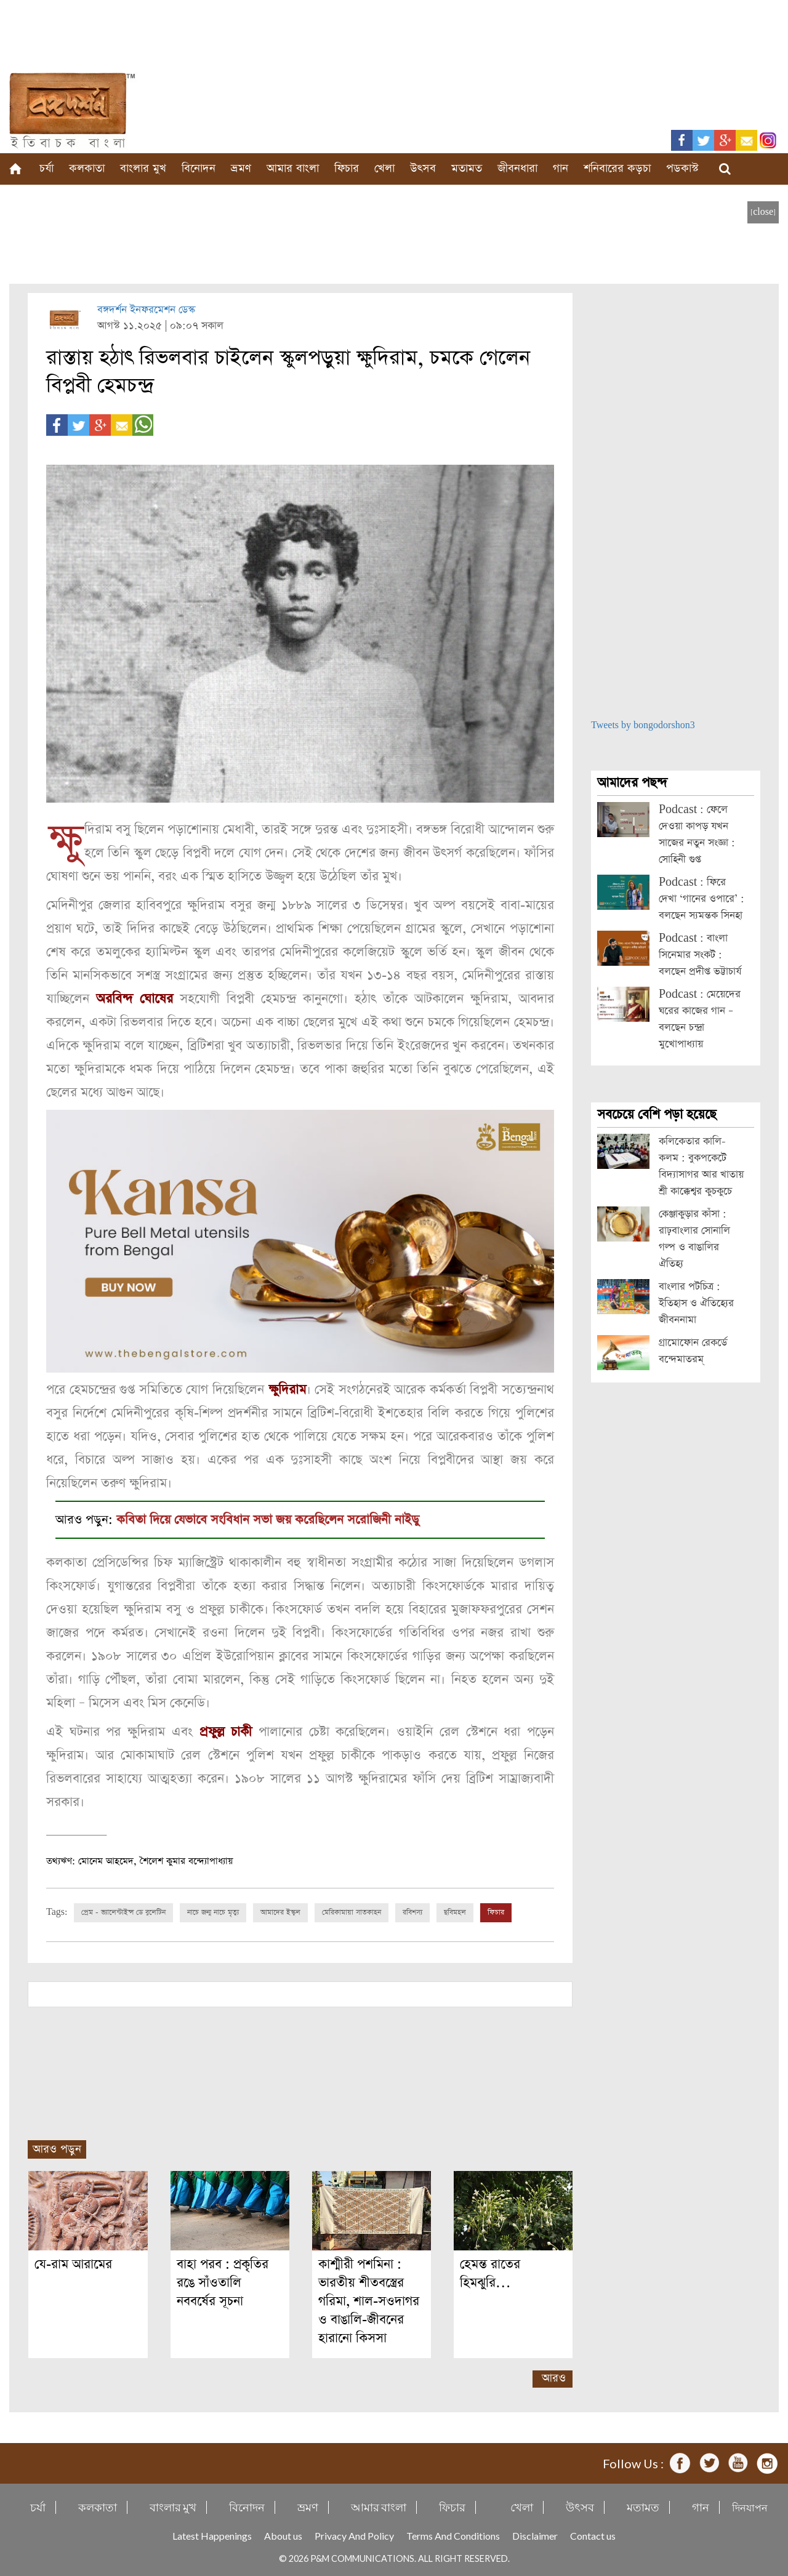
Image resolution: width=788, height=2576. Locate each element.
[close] (763, 212)
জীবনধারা (517, 168)
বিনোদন (198, 168)
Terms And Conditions (453, 2535)
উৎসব (423, 168)
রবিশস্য (412, 1912)
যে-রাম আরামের (73, 2264)
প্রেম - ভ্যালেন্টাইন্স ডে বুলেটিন (123, 1912)
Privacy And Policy (354, 2535)
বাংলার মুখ (143, 168)
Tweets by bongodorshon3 (643, 725)
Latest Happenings (212, 2535)
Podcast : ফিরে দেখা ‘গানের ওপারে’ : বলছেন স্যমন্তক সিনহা (701, 899)
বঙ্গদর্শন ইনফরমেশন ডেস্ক (146, 310)
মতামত (466, 168)
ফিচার (346, 168)
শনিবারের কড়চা (617, 168)
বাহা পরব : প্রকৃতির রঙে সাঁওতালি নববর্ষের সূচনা (222, 2282)
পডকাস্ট (682, 168)
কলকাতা (87, 168)
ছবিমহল (455, 1912)
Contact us (593, 2535)
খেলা (384, 168)
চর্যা (46, 168)
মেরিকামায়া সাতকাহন (351, 1912)
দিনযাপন (750, 2507)
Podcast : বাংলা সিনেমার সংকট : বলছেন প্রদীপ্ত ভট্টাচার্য (700, 955)
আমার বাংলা (293, 168)
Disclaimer (535, 2535)
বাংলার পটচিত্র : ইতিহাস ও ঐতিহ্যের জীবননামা (696, 1303)
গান (560, 168)
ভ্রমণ (241, 168)
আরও (554, 2377)
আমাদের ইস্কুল (280, 1912)
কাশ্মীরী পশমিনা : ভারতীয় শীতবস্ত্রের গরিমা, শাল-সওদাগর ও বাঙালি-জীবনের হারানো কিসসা (368, 2300)
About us (283, 2535)
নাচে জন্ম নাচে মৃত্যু (213, 1912)
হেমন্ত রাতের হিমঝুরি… (490, 2273)
